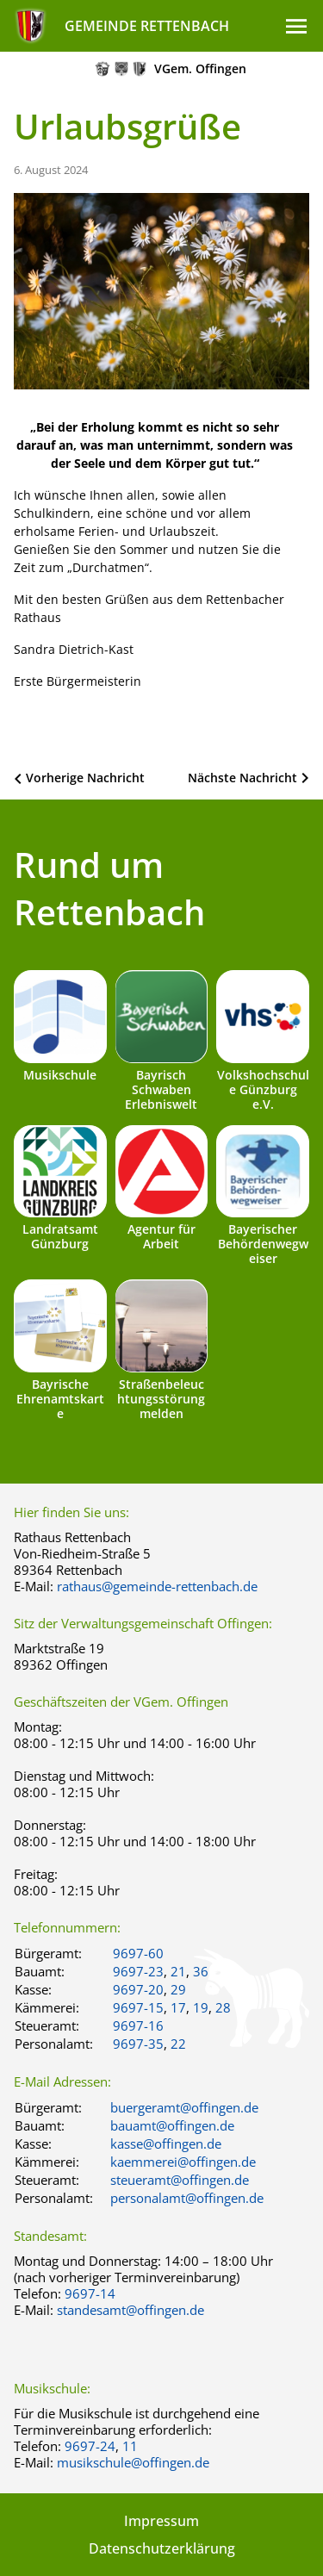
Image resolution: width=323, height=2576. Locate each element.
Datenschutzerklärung (162, 2548)
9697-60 (138, 1953)
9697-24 (90, 2446)
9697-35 (138, 2043)
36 (200, 1971)
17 (178, 2007)
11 (130, 2446)
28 (223, 2007)
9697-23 (138, 1971)
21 (178, 1971)
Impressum (161, 2520)
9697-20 (138, 1989)
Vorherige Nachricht (85, 777)
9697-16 (138, 2025)
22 (178, 2043)
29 (178, 1989)
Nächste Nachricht (242, 777)
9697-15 (138, 2007)
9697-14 (90, 2293)
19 (200, 2007)
